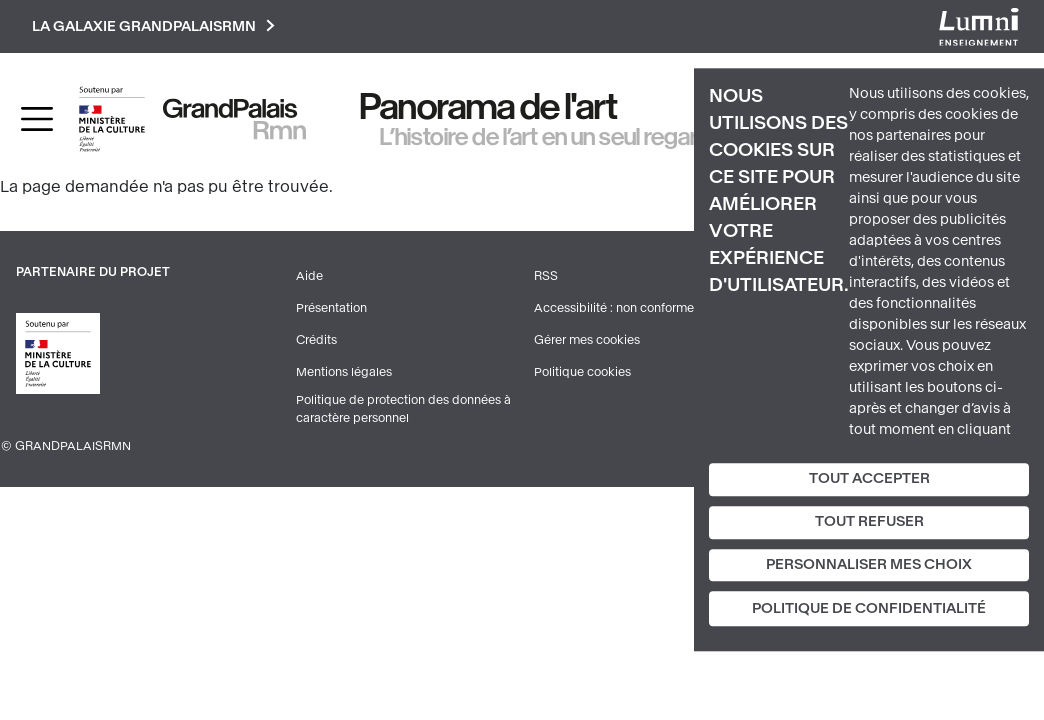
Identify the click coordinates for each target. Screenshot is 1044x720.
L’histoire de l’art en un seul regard (545, 137)
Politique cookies (582, 372)
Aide (309, 276)
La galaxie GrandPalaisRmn (153, 26)
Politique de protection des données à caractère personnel (403, 409)
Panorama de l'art (489, 107)
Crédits (316, 340)
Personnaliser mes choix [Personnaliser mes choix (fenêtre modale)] (869, 564)
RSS (546, 276)
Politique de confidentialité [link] (869, 609)
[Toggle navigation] (37, 119)
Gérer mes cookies (587, 340)
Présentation (331, 308)
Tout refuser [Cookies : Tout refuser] (869, 521)
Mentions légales (344, 372)
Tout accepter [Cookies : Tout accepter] (869, 478)
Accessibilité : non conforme (614, 308)
